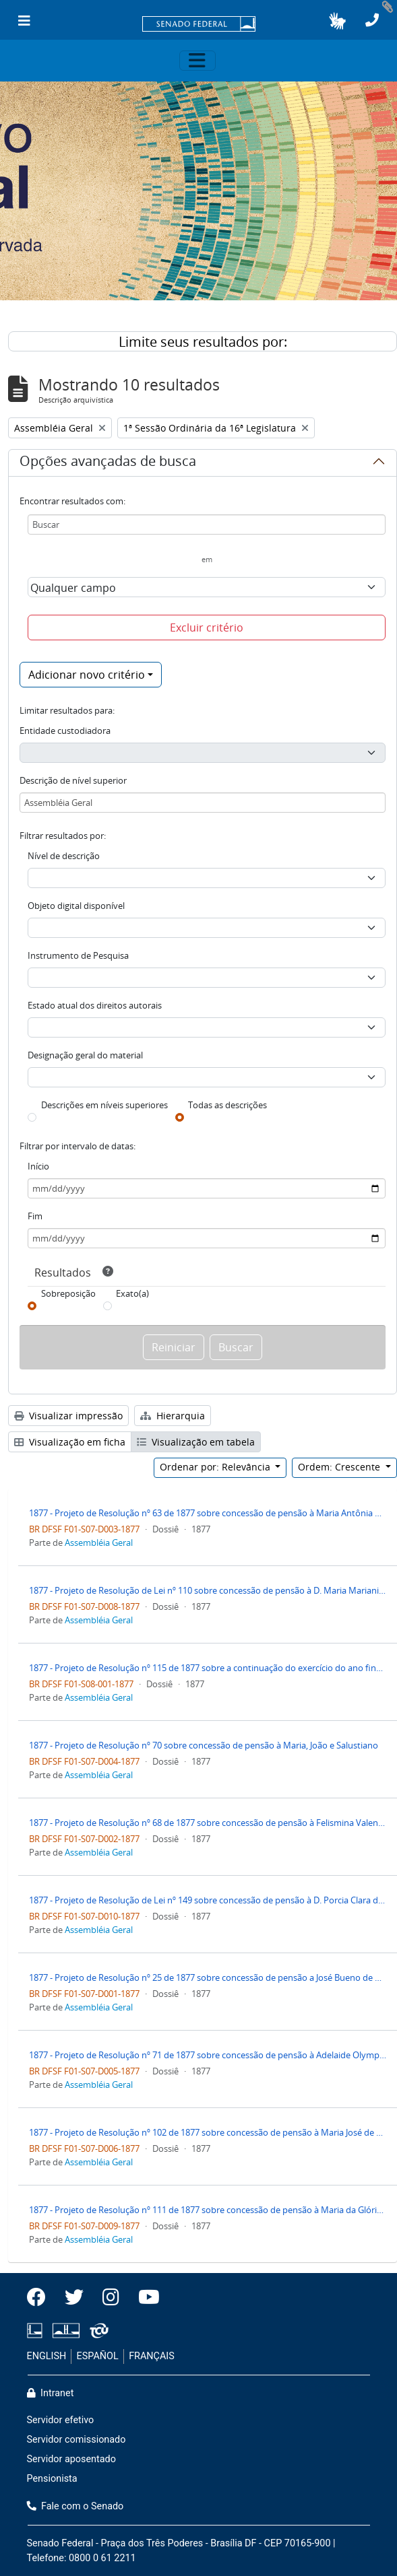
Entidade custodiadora (65, 730)
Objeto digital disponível (76, 906)
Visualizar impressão (68, 1415)
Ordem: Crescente (340, 1466)
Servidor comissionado (76, 2439)
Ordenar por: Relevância (216, 1466)
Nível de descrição (64, 856)
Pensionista (52, 2478)
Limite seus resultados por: (203, 342)
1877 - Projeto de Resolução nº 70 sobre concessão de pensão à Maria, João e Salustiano (203, 1745)
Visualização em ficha (69, 1441)
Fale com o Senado (75, 2506)
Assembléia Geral (99, 1542)
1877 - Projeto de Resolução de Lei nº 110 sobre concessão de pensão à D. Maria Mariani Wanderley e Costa (207, 1590)
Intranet (50, 2393)
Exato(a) (132, 1293)
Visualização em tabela (196, 1441)
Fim (35, 1216)
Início (38, 1166)
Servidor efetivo (60, 2420)
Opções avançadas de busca (108, 463)
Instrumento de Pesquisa (78, 955)
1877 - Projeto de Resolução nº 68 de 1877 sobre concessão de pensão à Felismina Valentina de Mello (207, 1823)
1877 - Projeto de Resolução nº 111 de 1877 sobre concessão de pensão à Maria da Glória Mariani (207, 2210)
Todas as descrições (227, 1105)
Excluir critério (206, 627)
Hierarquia (172, 1415)
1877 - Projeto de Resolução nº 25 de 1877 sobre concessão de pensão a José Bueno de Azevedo (207, 1977)
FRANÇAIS (152, 2356)
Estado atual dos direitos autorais (95, 1005)
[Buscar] (207, 524)
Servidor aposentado (71, 2459)
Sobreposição (68, 1293)
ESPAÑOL (98, 2356)
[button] (337, 21)
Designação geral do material (85, 1055)
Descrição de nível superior (73, 780)
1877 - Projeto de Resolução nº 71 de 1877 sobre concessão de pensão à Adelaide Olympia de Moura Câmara (207, 2055)
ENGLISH (47, 2356)
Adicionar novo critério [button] (86, 674)
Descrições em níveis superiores (104, 1105)
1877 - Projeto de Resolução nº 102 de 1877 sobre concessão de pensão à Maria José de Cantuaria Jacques (207, 2132)
